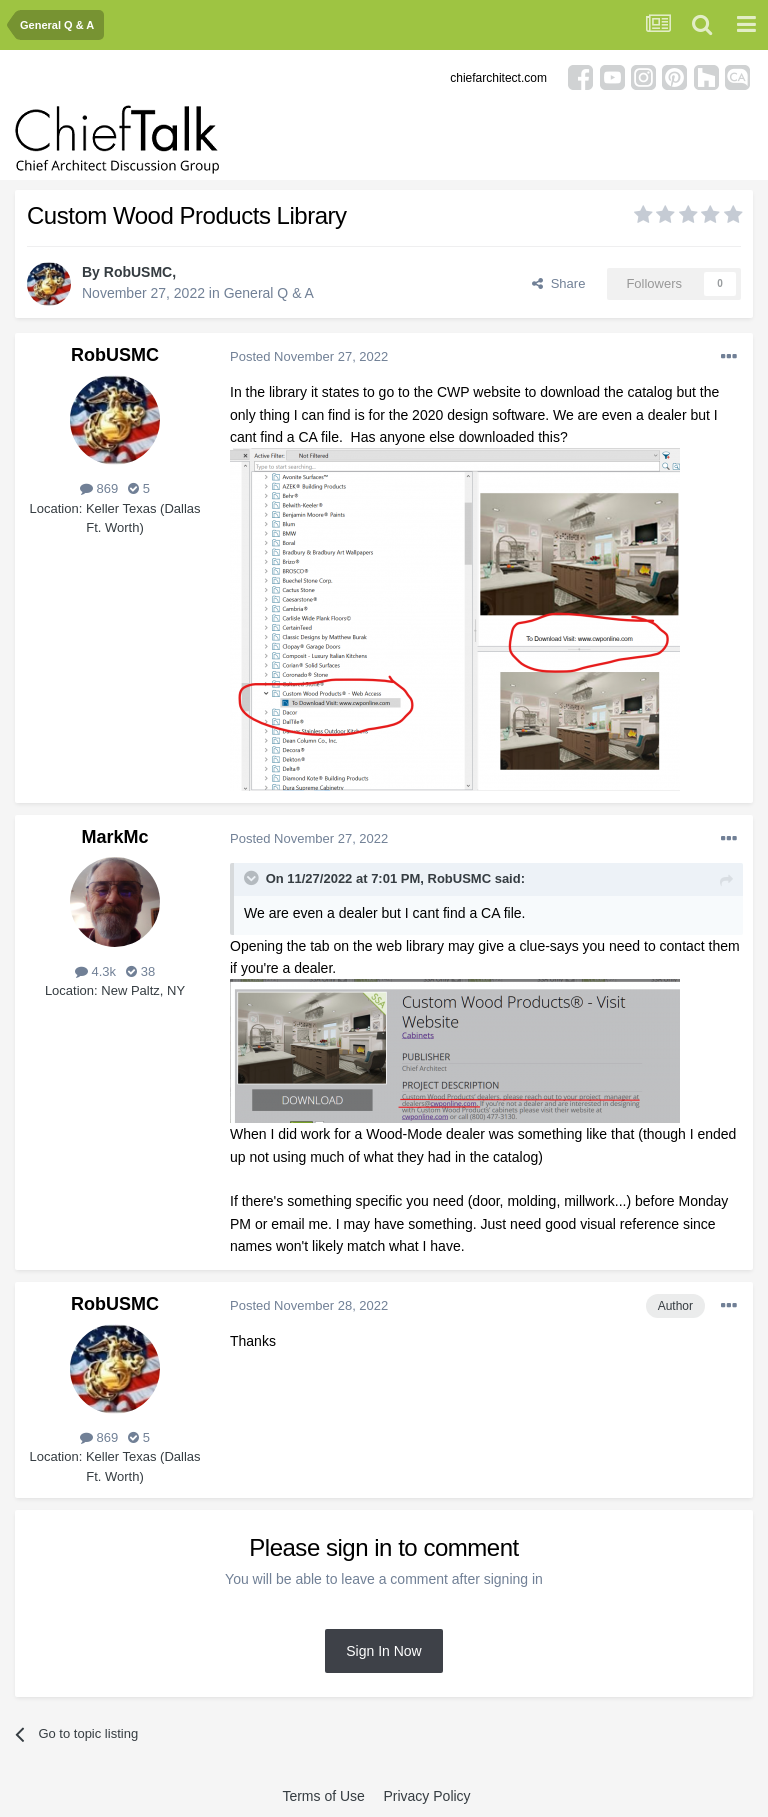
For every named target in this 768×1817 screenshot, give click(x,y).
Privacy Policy (426, 1796)
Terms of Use (323, 1796)
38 (140, 971)
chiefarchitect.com (498, 78)
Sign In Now (383, 1651)
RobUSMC (138, 272)
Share (558, 283)
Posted (309, 356)
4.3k (95, 971)
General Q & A (269, 293)
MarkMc (114, 837)
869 (99, 488)
